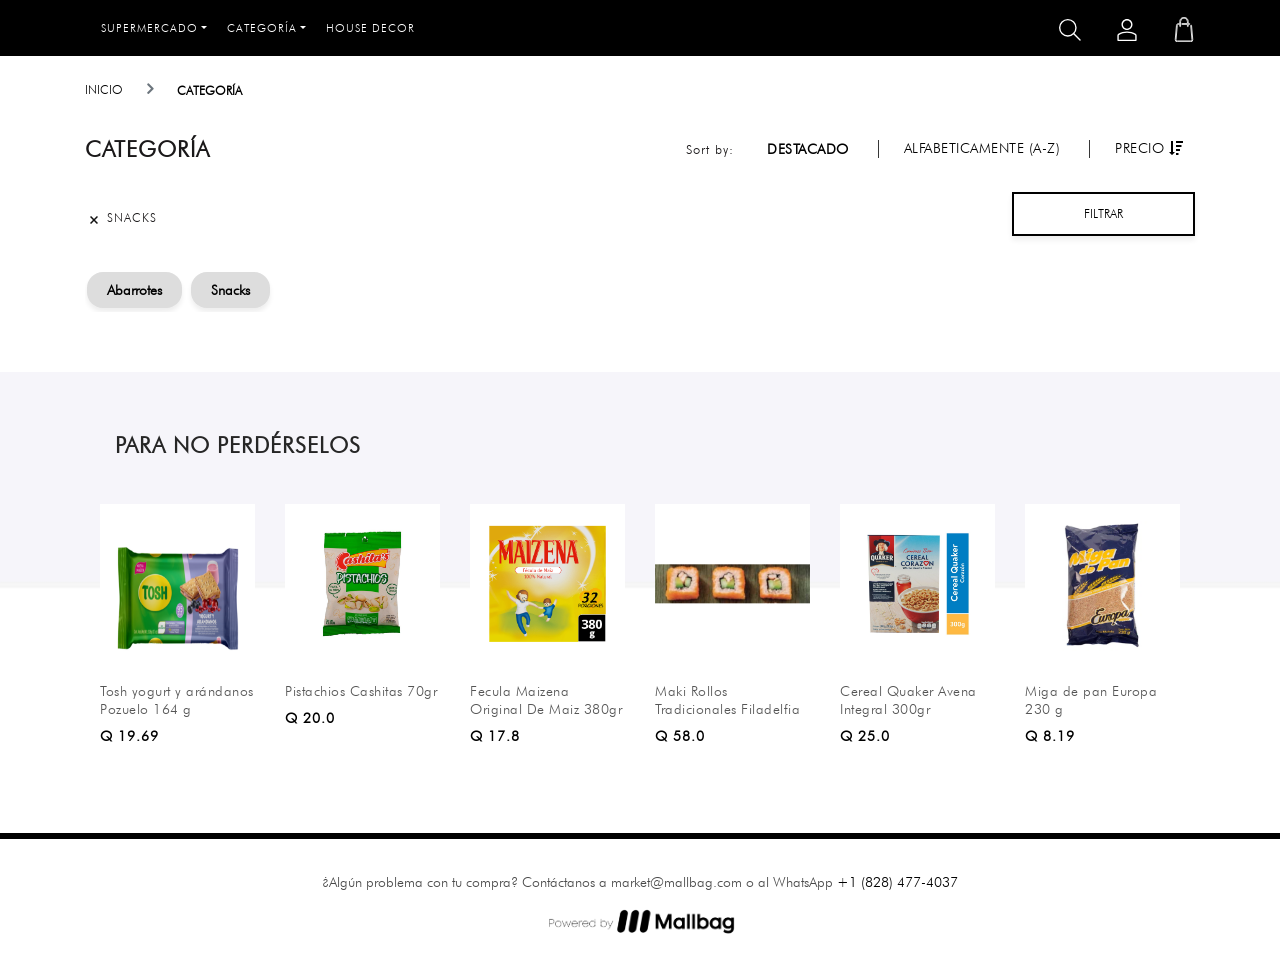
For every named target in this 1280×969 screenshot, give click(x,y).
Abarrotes (134, 290)
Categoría (262, 28)
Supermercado (149, 28)
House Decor (370, 28)
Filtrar (1103, 213)
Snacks (230, 290)
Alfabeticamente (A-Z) (982, 148)
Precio (1149, 148)
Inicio (104, 89)
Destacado (808, 149)
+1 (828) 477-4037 (897, 882)
